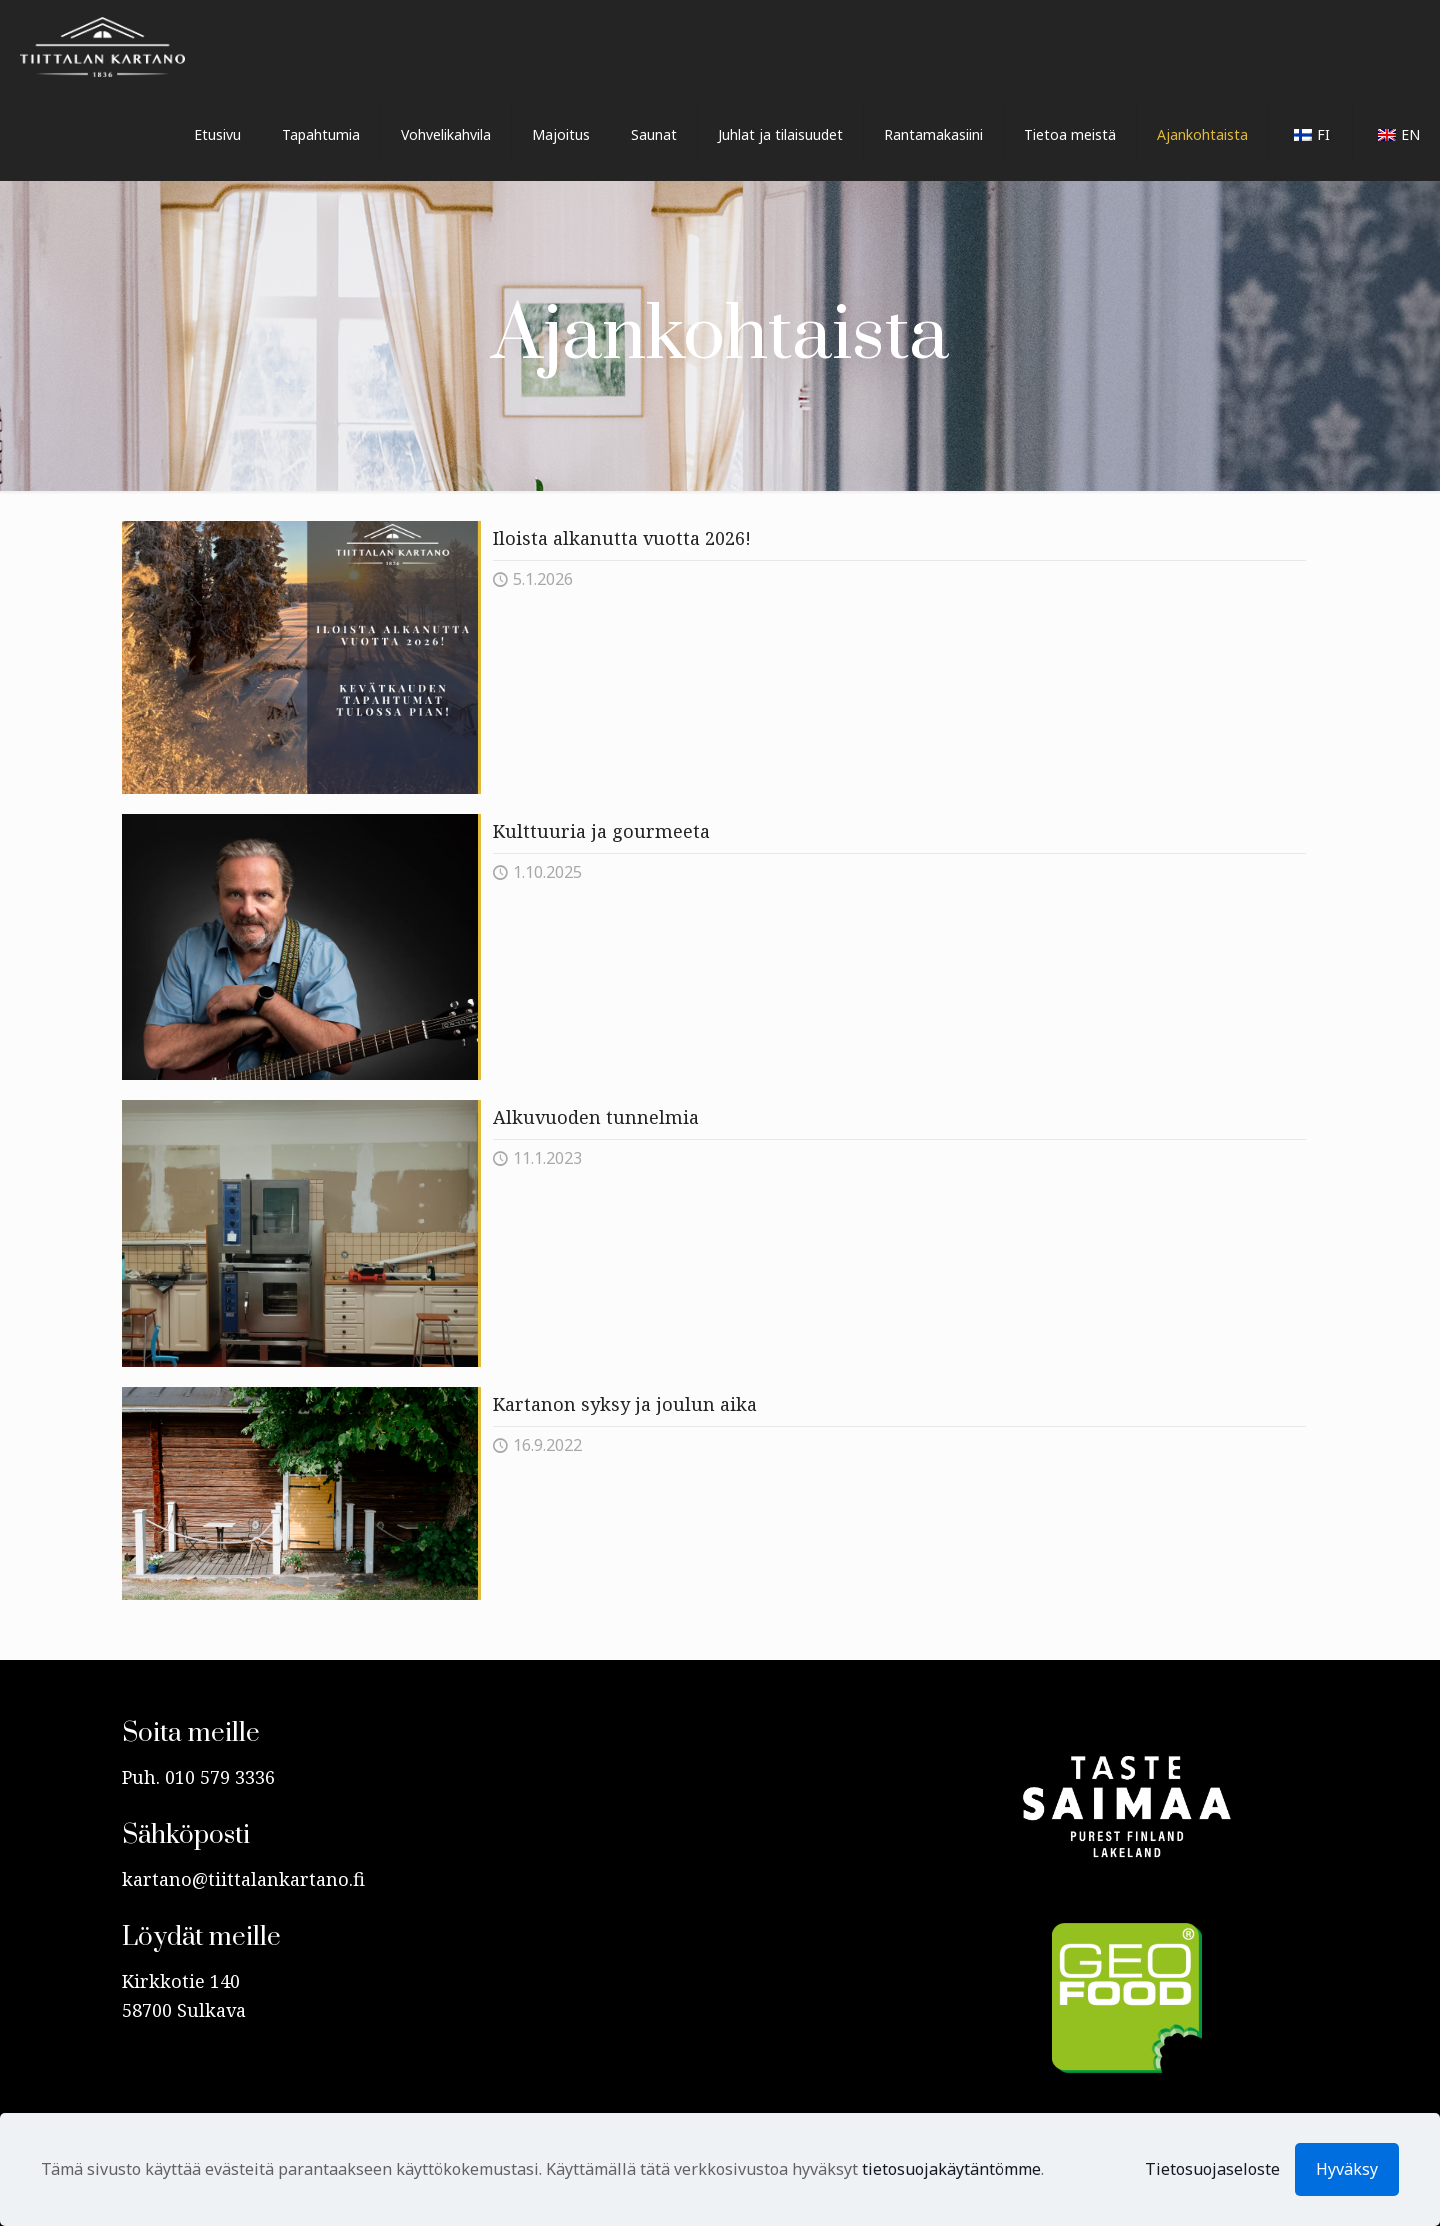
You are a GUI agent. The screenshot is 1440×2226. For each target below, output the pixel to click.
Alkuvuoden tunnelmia (596, 1117)
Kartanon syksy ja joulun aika (625, 1404)
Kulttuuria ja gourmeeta (601, 831)
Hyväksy (1347, 2169)
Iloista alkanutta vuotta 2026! (622, 538)
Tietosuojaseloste (1212, 2169)
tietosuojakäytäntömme (951, 2169)
